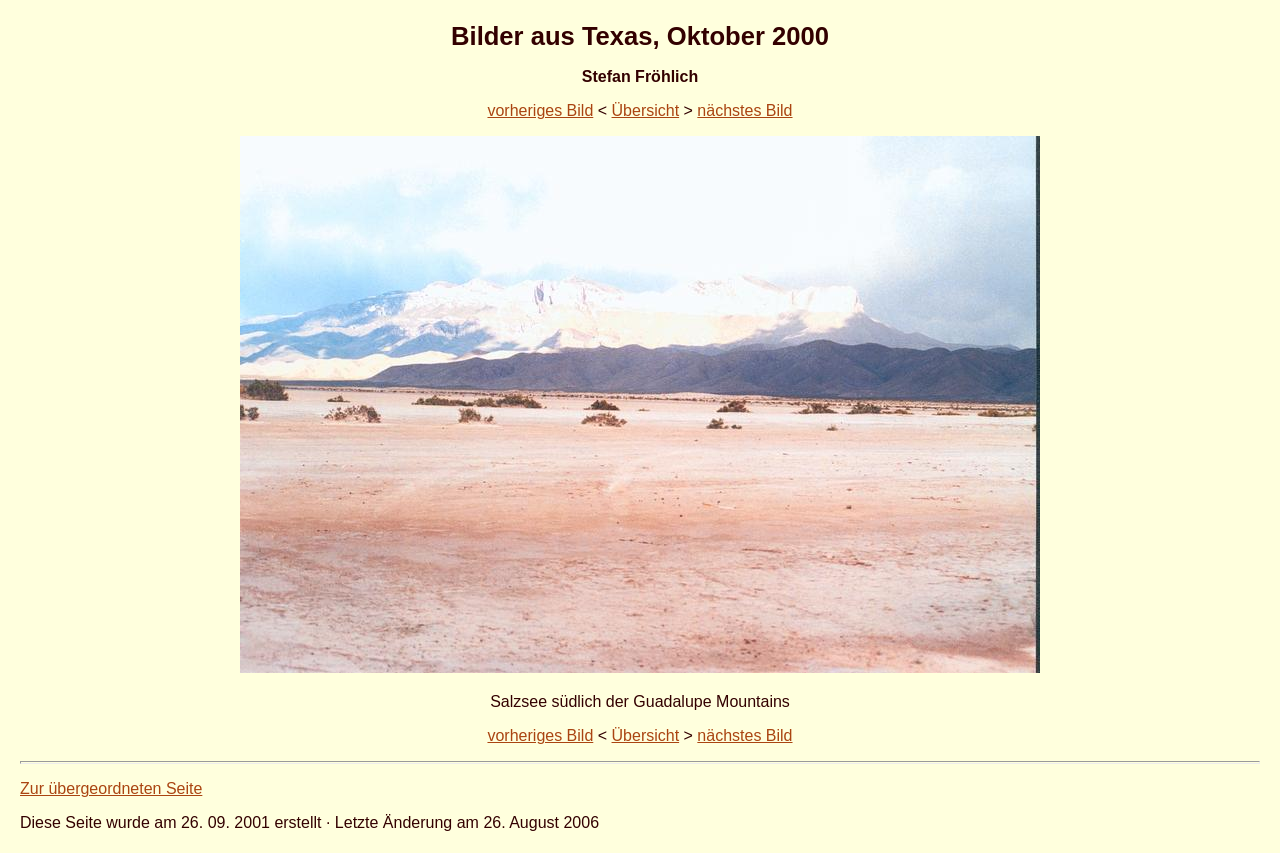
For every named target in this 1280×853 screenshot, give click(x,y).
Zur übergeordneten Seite (111, 788)
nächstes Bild (744, 110)
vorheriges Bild (540, 110)
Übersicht (646, 110)
